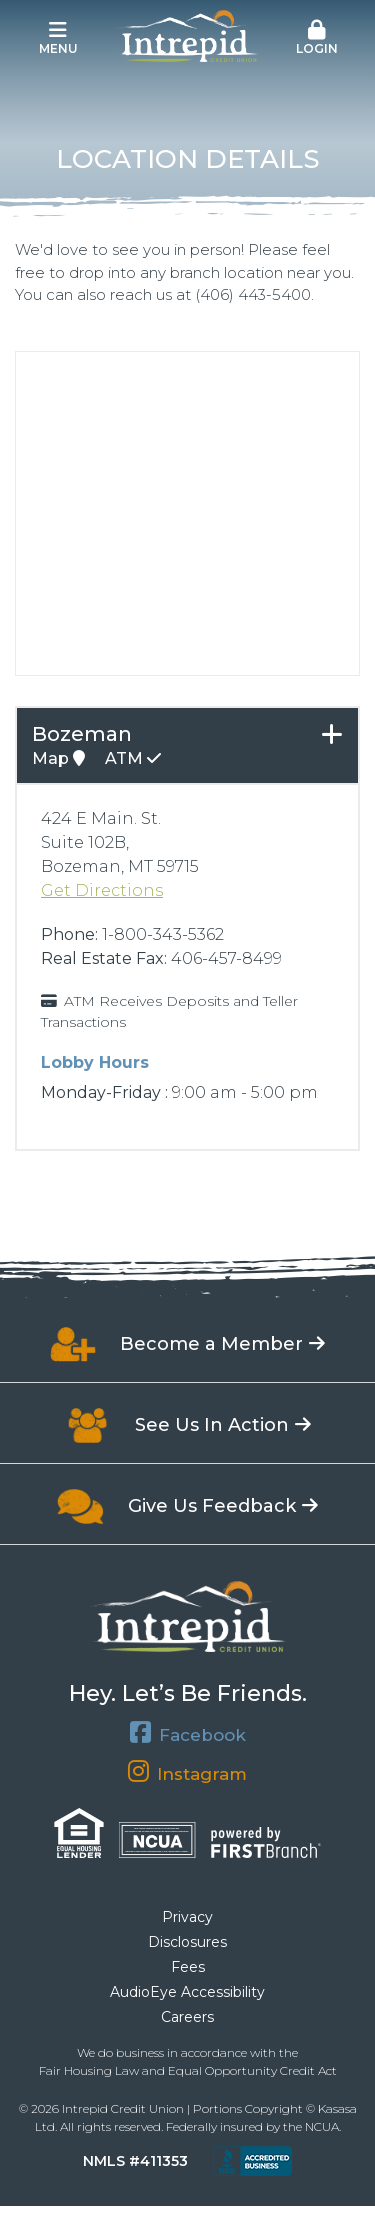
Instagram (202, 1773)
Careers (187, 2017)
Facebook (202, 1734)
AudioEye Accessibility (187, 1992)
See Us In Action (212, 1425)
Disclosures (187, 1942)
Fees (188, 1967)
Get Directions (102, 890)
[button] (317, 39)
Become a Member (211, 1344)
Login (317, 38)
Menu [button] (58, 38)
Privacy (187, 1917)
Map (58, 759)
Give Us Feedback (212, 1506)
